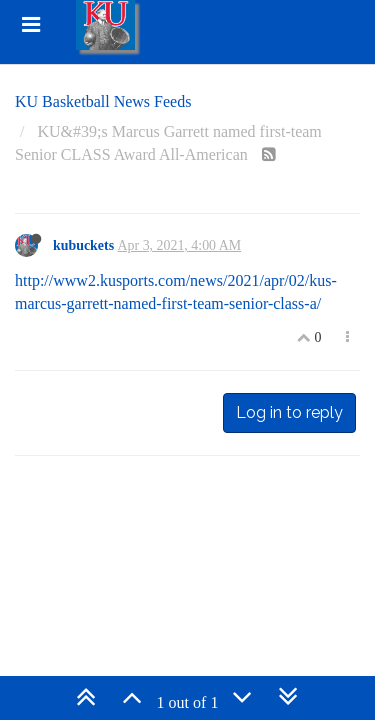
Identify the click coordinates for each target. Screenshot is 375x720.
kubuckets (83, 245)
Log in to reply (289, 412)
